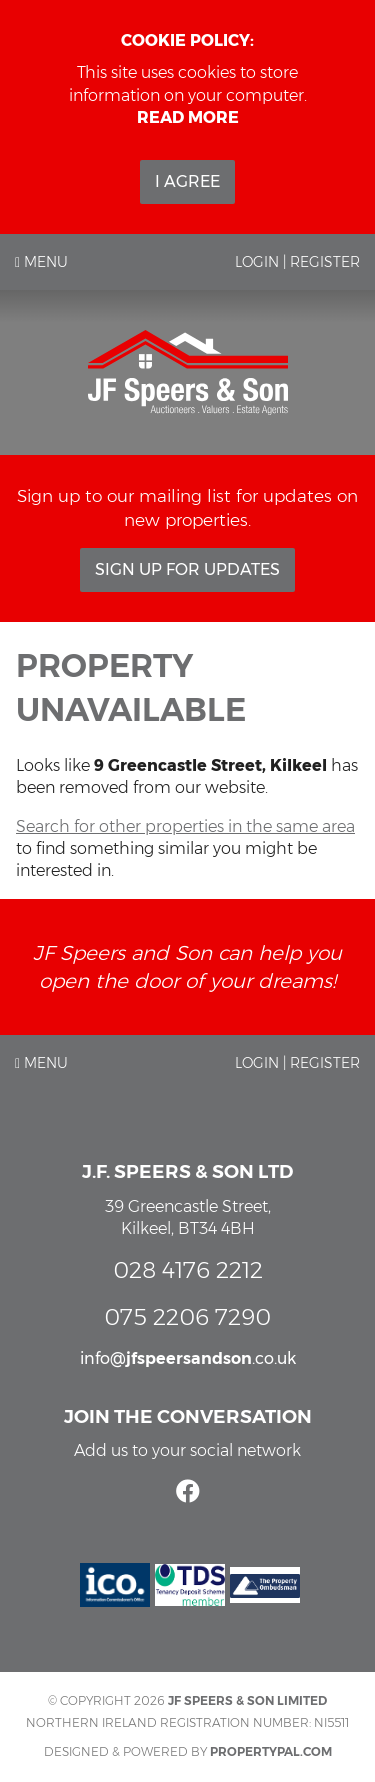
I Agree (187, 181)
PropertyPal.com (271, 1751)
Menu (41, 262)
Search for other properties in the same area (185, 826)
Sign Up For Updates (187, 569)
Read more (188, 117)
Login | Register (297, 262)
